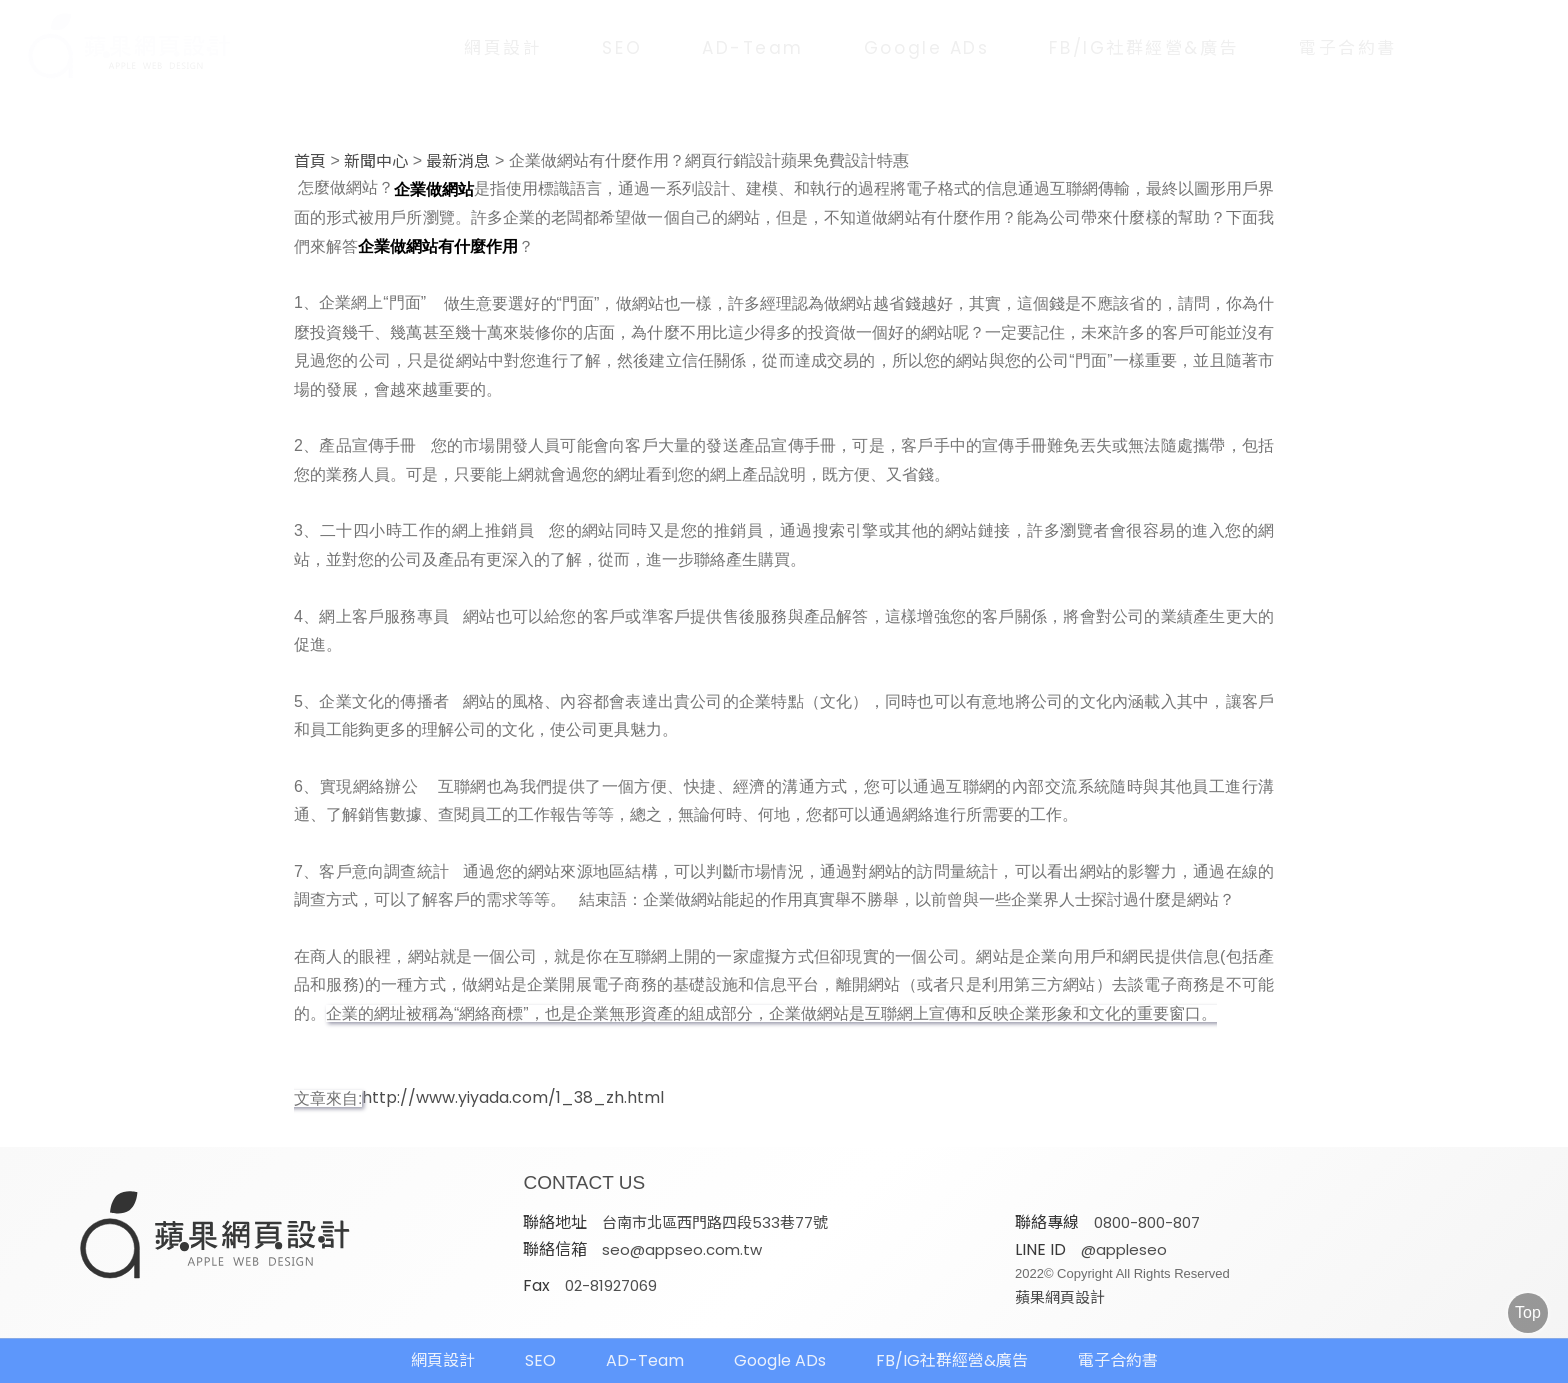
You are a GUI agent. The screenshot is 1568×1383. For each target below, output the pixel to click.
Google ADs (927, 48)
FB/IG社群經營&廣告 (1144, 48)
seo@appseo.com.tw (682, 1249)
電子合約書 (1348, 48)
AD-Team (753, 48)
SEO (622, 48)
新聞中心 (376, 162)
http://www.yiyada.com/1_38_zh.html (513, 1098)
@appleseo (1124, 1249)
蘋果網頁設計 (1060, 1297)
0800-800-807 (1147, 1222)
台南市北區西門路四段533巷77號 (715, 1222)
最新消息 (458, 162)
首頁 (310, 162)
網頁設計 (503, 48)
